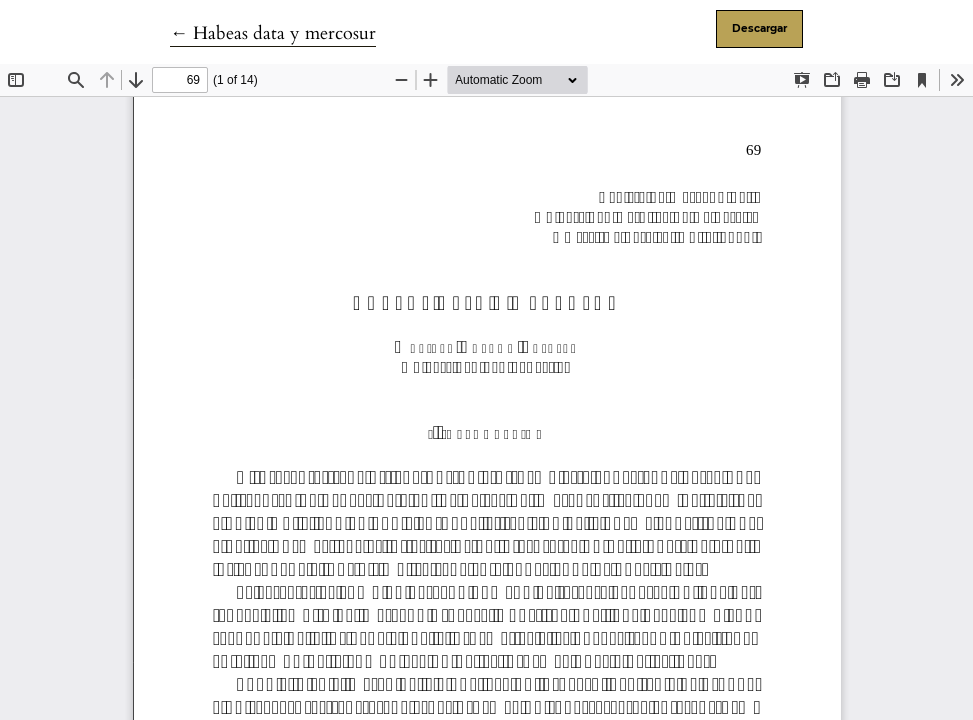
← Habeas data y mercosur (273, 33)
